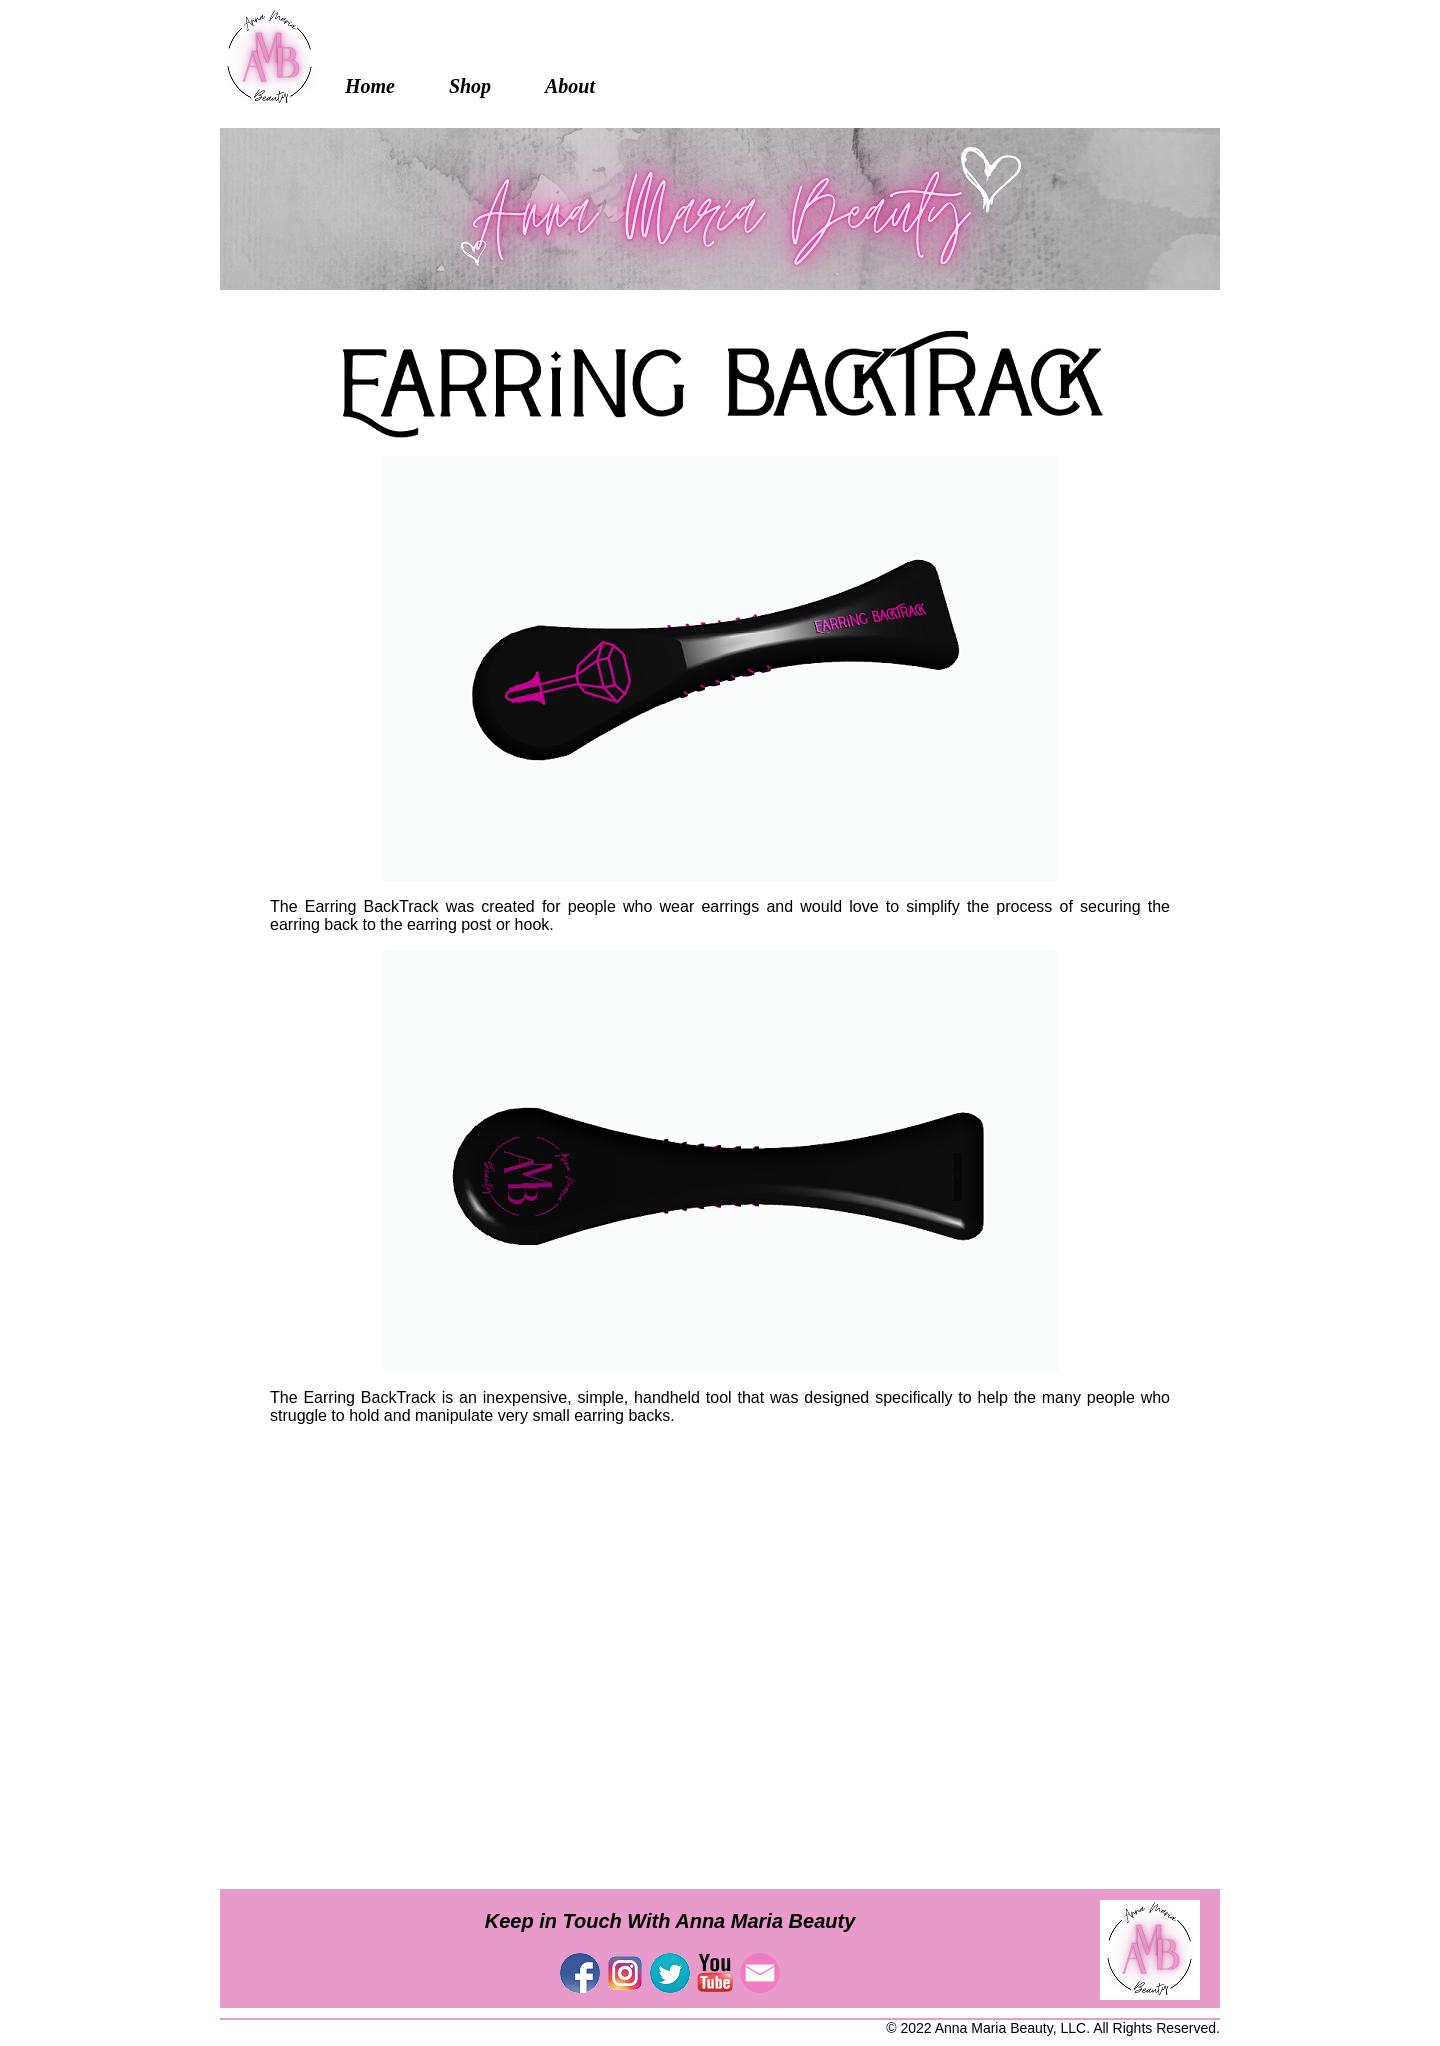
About (570, 86)
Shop (470, 86)
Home (370, 86)
